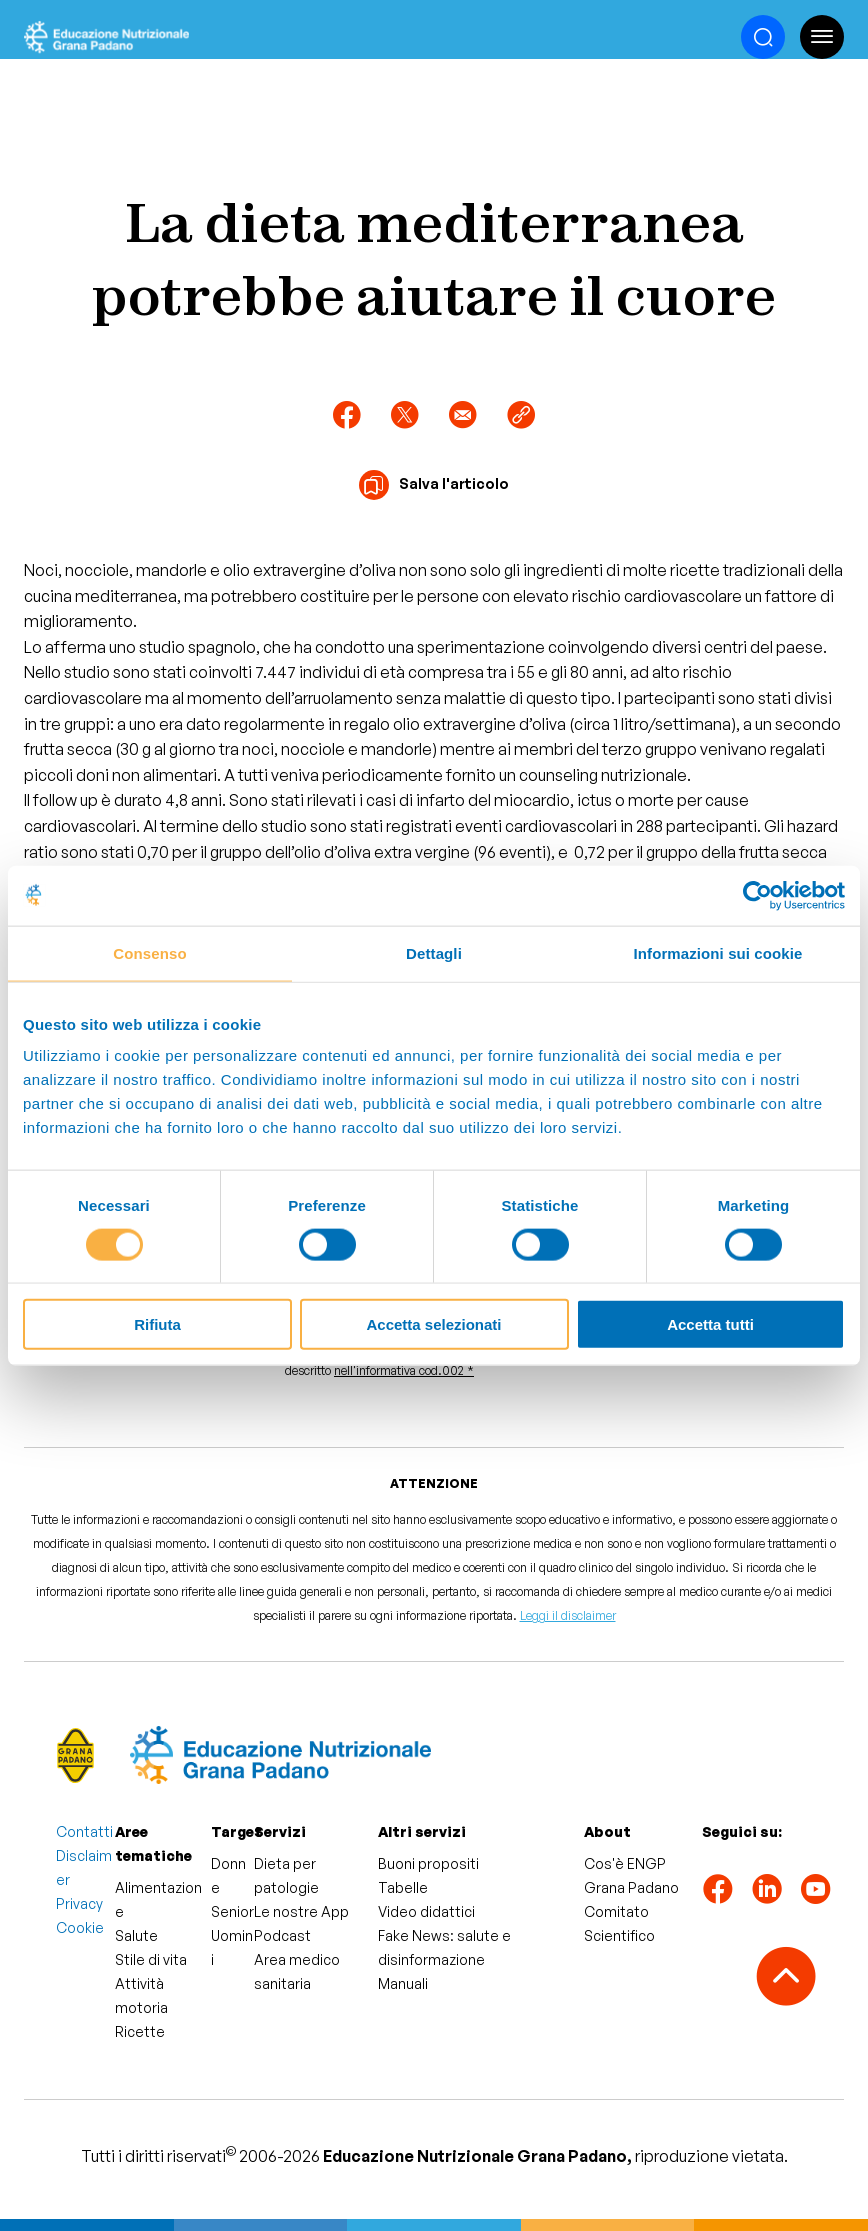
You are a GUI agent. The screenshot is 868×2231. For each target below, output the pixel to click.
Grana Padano (631, 1887)
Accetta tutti (710, 1324)
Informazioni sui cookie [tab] (718, 952)
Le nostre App (301, 1911)
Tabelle (403, 1887)
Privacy (79, 1903)
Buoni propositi (428, 1863)
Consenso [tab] (149, 952)
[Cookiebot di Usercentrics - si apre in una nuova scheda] (757, 895)
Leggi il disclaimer (568, 1615)
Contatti (84, 1831)
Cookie (80, 1927)
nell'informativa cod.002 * (404, 1370)
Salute (136, 1935)
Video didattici (426, 1911)
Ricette (140, 2031)
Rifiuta (157, 1324)
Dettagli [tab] (434, 952)
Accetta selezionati (433, 1324)
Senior (232, 1911)
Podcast (282, 1935)
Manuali (403, 1983)
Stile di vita (151, 1959)
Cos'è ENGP (625, 1863)
